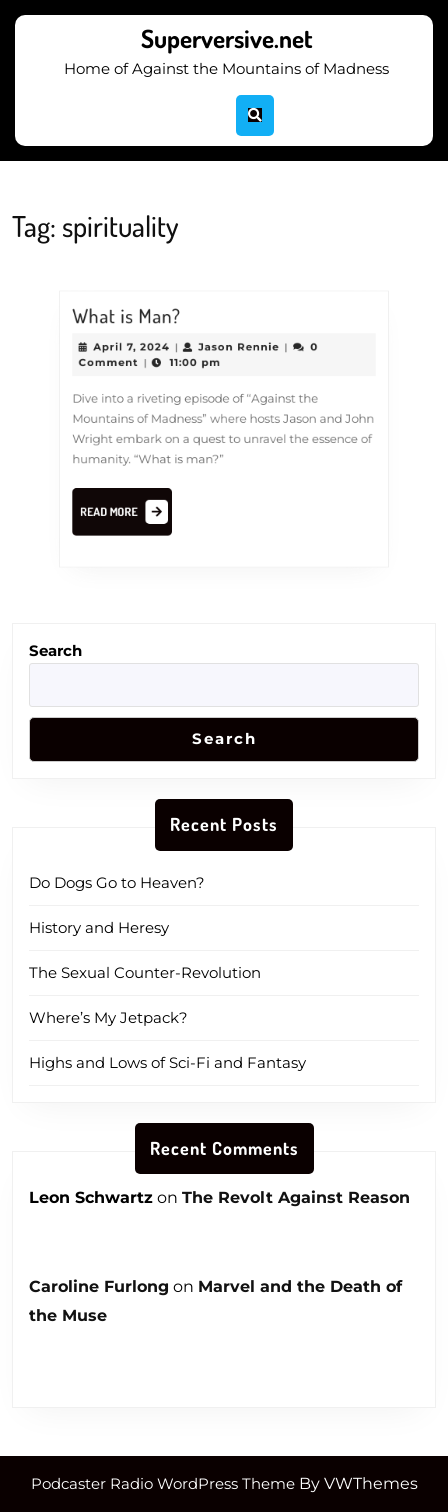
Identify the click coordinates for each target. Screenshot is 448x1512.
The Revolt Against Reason (296, 1197)
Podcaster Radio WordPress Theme (163, 1483)
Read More (131, 512)
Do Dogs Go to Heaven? (117, 882)
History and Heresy (99, 927)
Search (55, 650)
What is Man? (130, 321)
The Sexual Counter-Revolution (145, 972)
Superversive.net (227, 38)
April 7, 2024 (135, 351)
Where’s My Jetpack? (108, 1017)
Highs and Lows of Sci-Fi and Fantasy (167, 1062)
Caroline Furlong (99, 1286)
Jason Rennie (238, 351)
